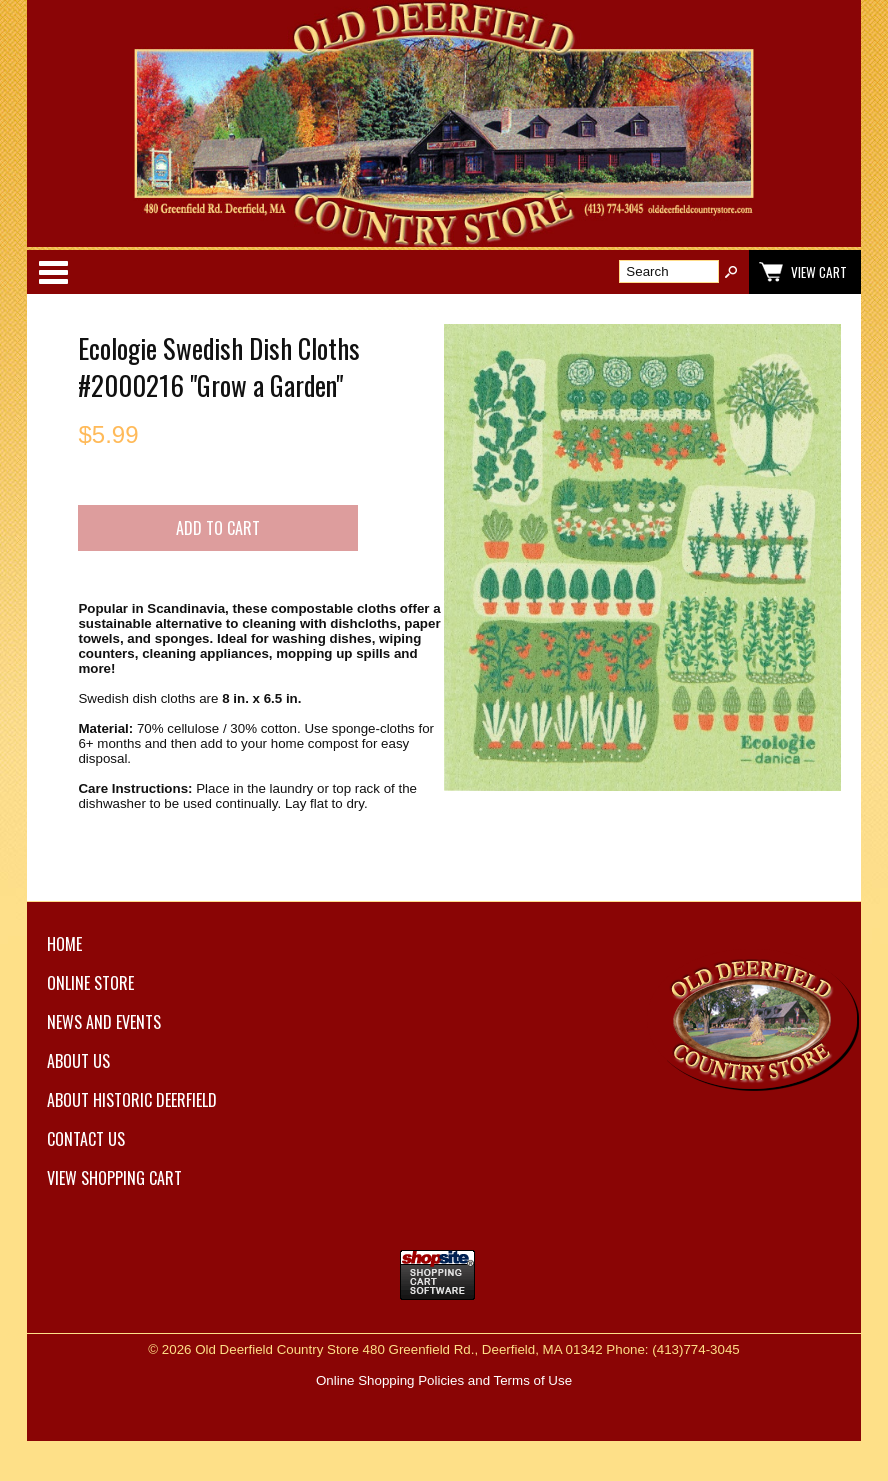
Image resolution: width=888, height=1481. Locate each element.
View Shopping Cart (114, 1178)
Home (64, 944)
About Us (78, 1061)
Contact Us (86, 1139)
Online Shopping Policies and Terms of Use (444, 1380)
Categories (53, 272)
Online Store (90, 983)
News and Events (104, 1022)
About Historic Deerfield (132, 1100)
